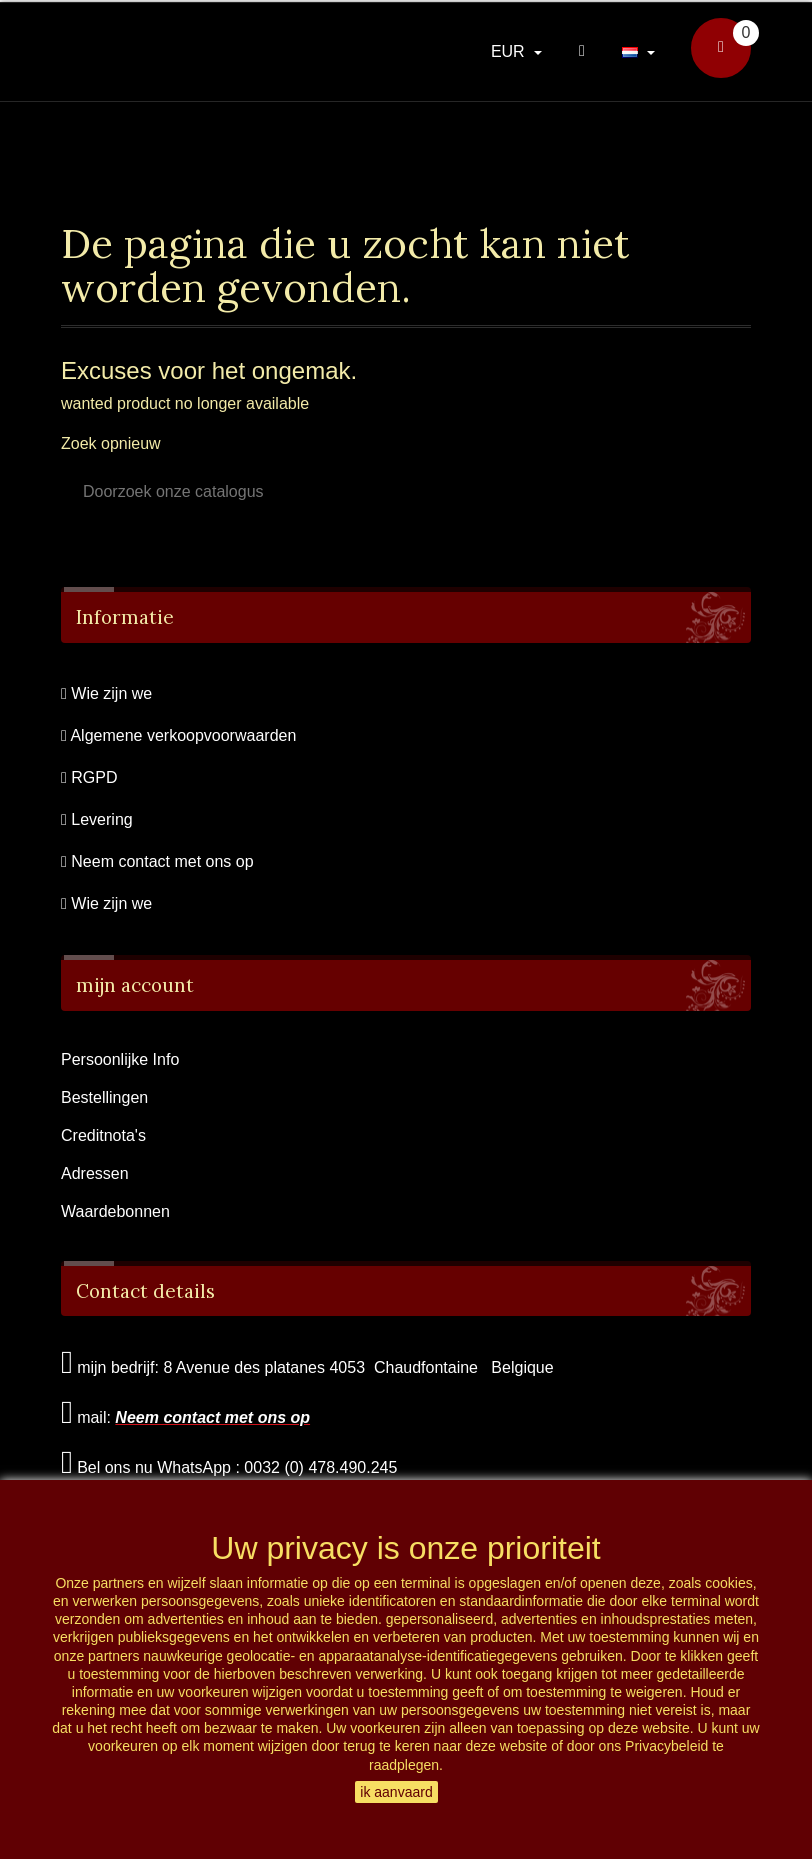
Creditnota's (103, 1135)
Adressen (95, 1173)
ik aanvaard (396, 1792)
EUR (510, 51)
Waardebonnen (115, 1211)
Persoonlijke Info (120, 1059)
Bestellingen (104, 1097)
